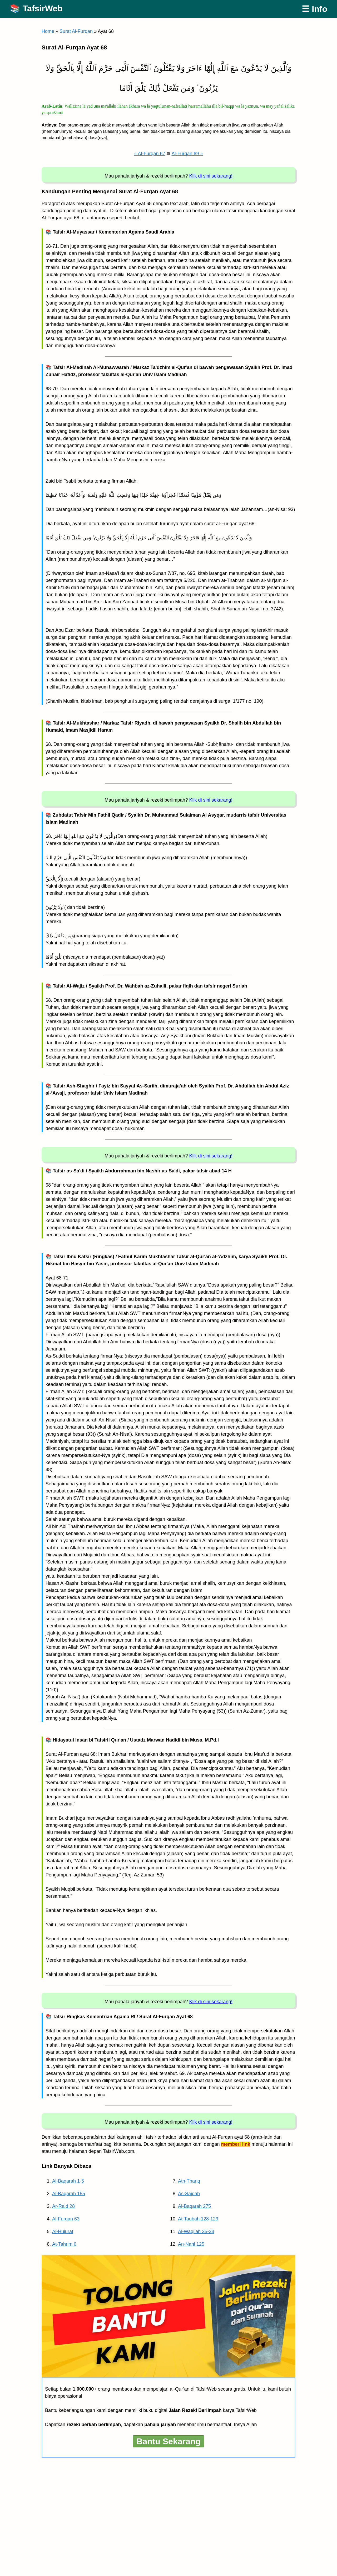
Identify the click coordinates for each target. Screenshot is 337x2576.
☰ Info (314, 9)
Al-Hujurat (62, 2231)
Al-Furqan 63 (66, 2218)
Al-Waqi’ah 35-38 (196, 2231)
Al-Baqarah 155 (68, 2193)
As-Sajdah (189, 2193)
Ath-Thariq (189, 2181)
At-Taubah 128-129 (198, 2218)
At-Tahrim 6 (64, 2244)
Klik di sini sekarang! (210, 176)
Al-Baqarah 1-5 (68, 2181)
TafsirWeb (43, 8)
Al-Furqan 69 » (187, 153)
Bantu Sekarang (168, 2441)
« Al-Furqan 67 (149, 153)
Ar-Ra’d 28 (63, 2206)
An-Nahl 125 (191, 2244)
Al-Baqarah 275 (194, 2206)
